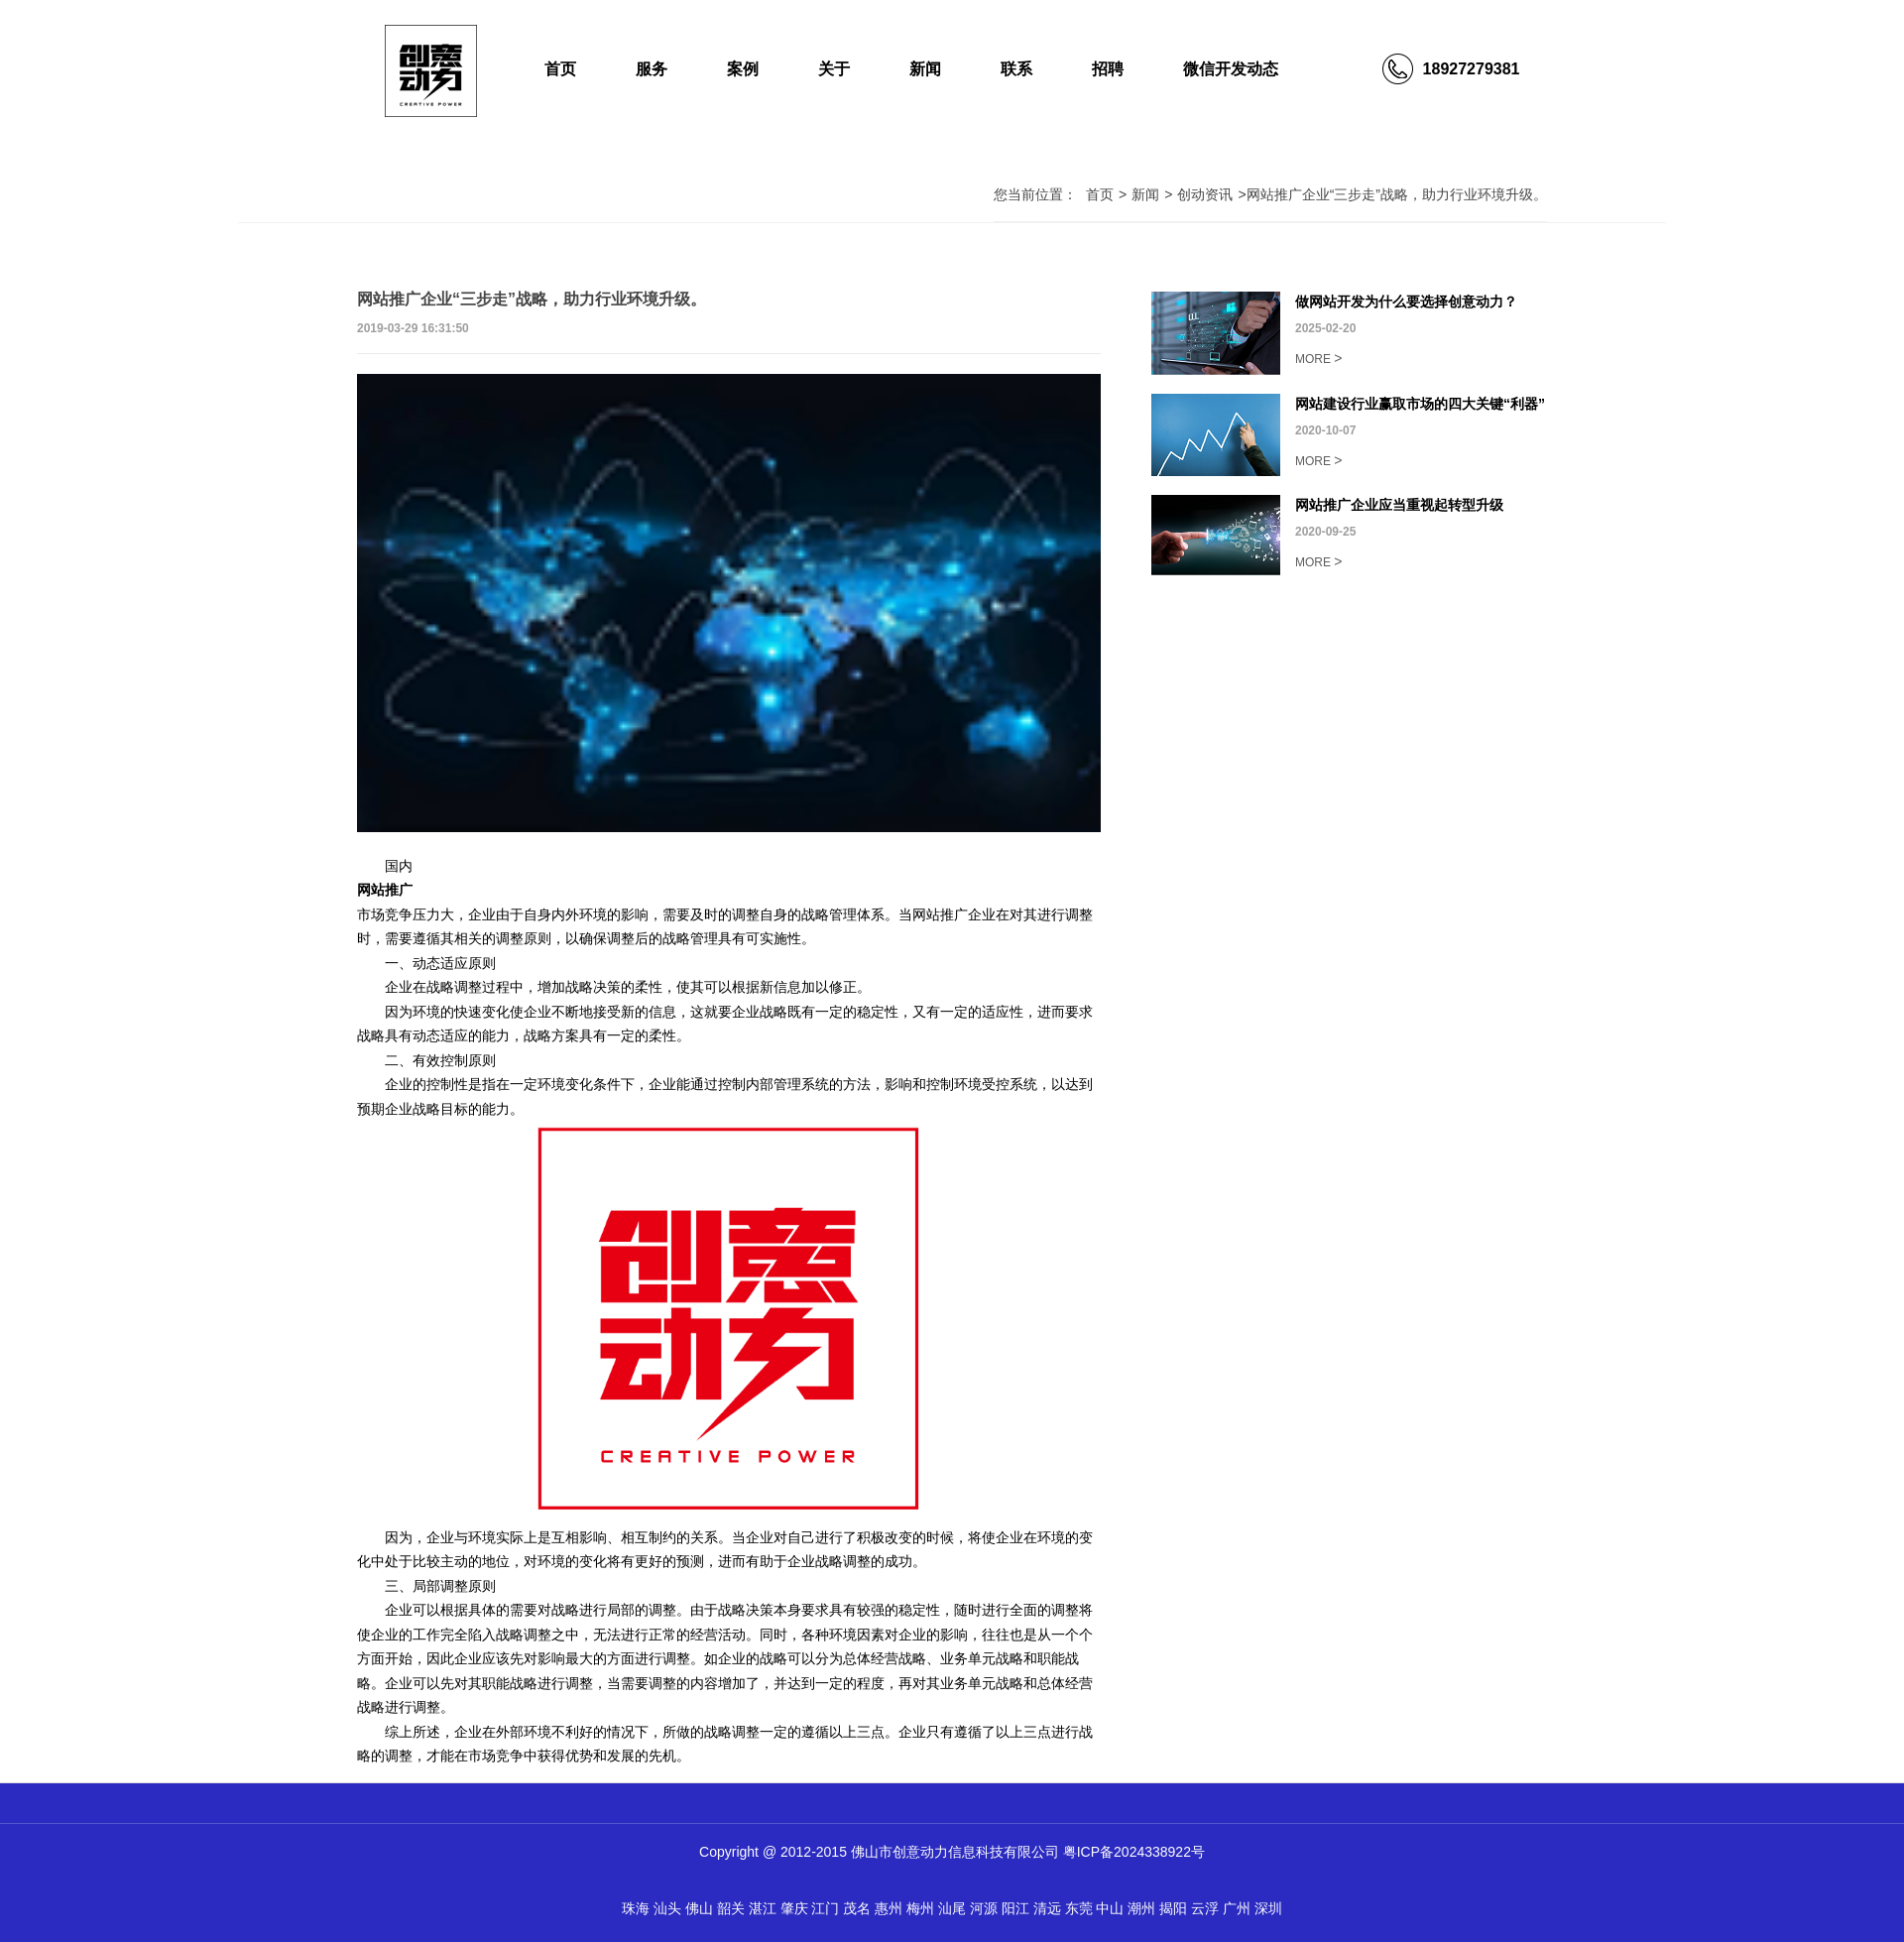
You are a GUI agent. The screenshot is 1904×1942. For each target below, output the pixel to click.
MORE (1319, 358)
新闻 (925, 69)
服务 (651, 69)
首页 (560, 69)
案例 (743, 69)
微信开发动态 (1230, 69)
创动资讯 (1205, 194)
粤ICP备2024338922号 (1134, 1852)
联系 (1016, 69)
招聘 (1108, 69)
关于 (834, 69)
